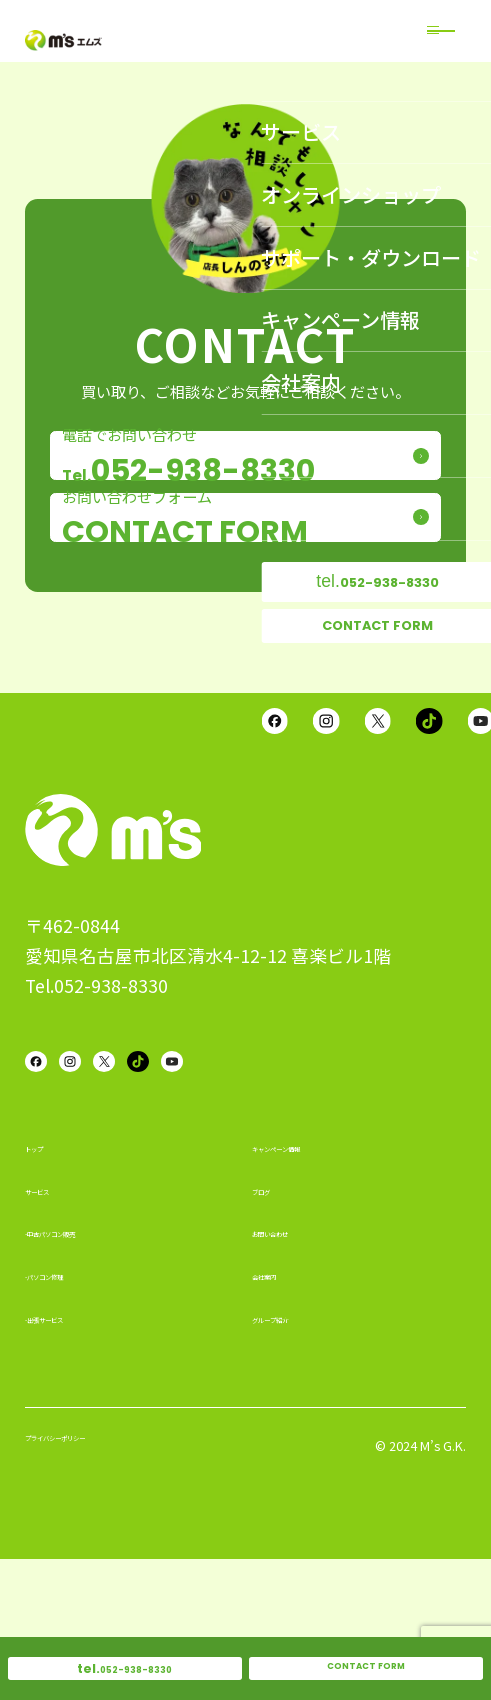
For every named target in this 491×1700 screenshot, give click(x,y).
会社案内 (282, 1409)
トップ (47, 1281)
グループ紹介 (296, 1452)
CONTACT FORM (366, 1659)
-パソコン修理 (73, 1409)
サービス (55, 1324)
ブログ (274, 1324)
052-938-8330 (124, 1659)
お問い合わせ (297, 1366)
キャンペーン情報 (311, 1281)
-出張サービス (73, 1452)
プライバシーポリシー (100, 1584)
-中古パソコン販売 (88, 1366)
